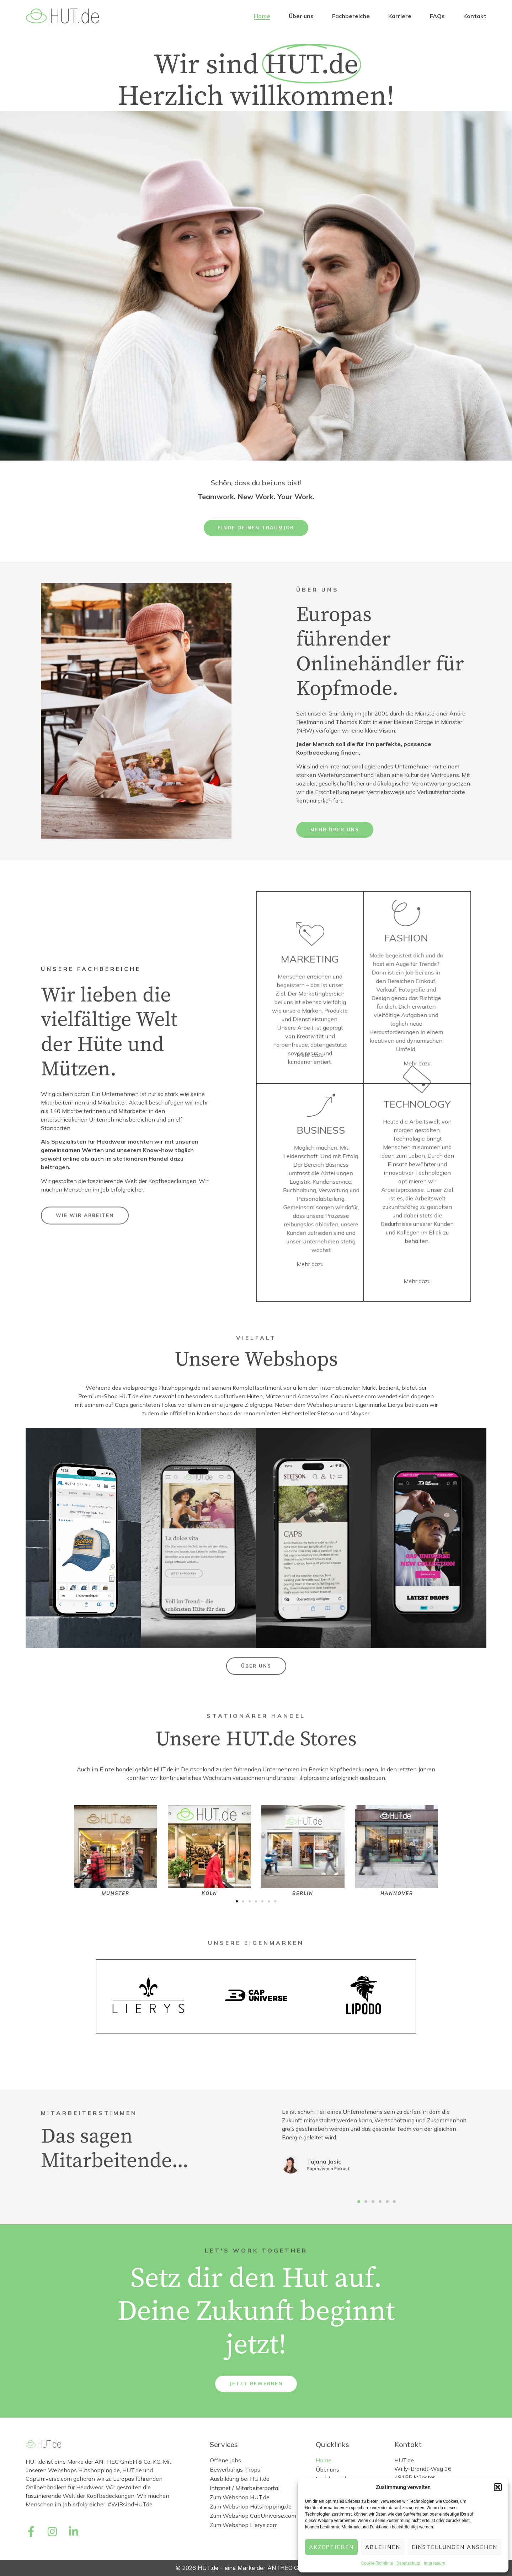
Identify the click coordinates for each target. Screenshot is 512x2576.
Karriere (399, 16)
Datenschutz (408, 2563)
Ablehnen (382, 2547)
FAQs (437, 16)
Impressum (434, 2563)
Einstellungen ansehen (454, 2547)
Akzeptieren (331, 2547)
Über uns (301, 16)
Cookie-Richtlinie (377, 2563)
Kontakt (474, 16)
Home (262, 16)
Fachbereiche (351, 16)
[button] (497, 2487)
